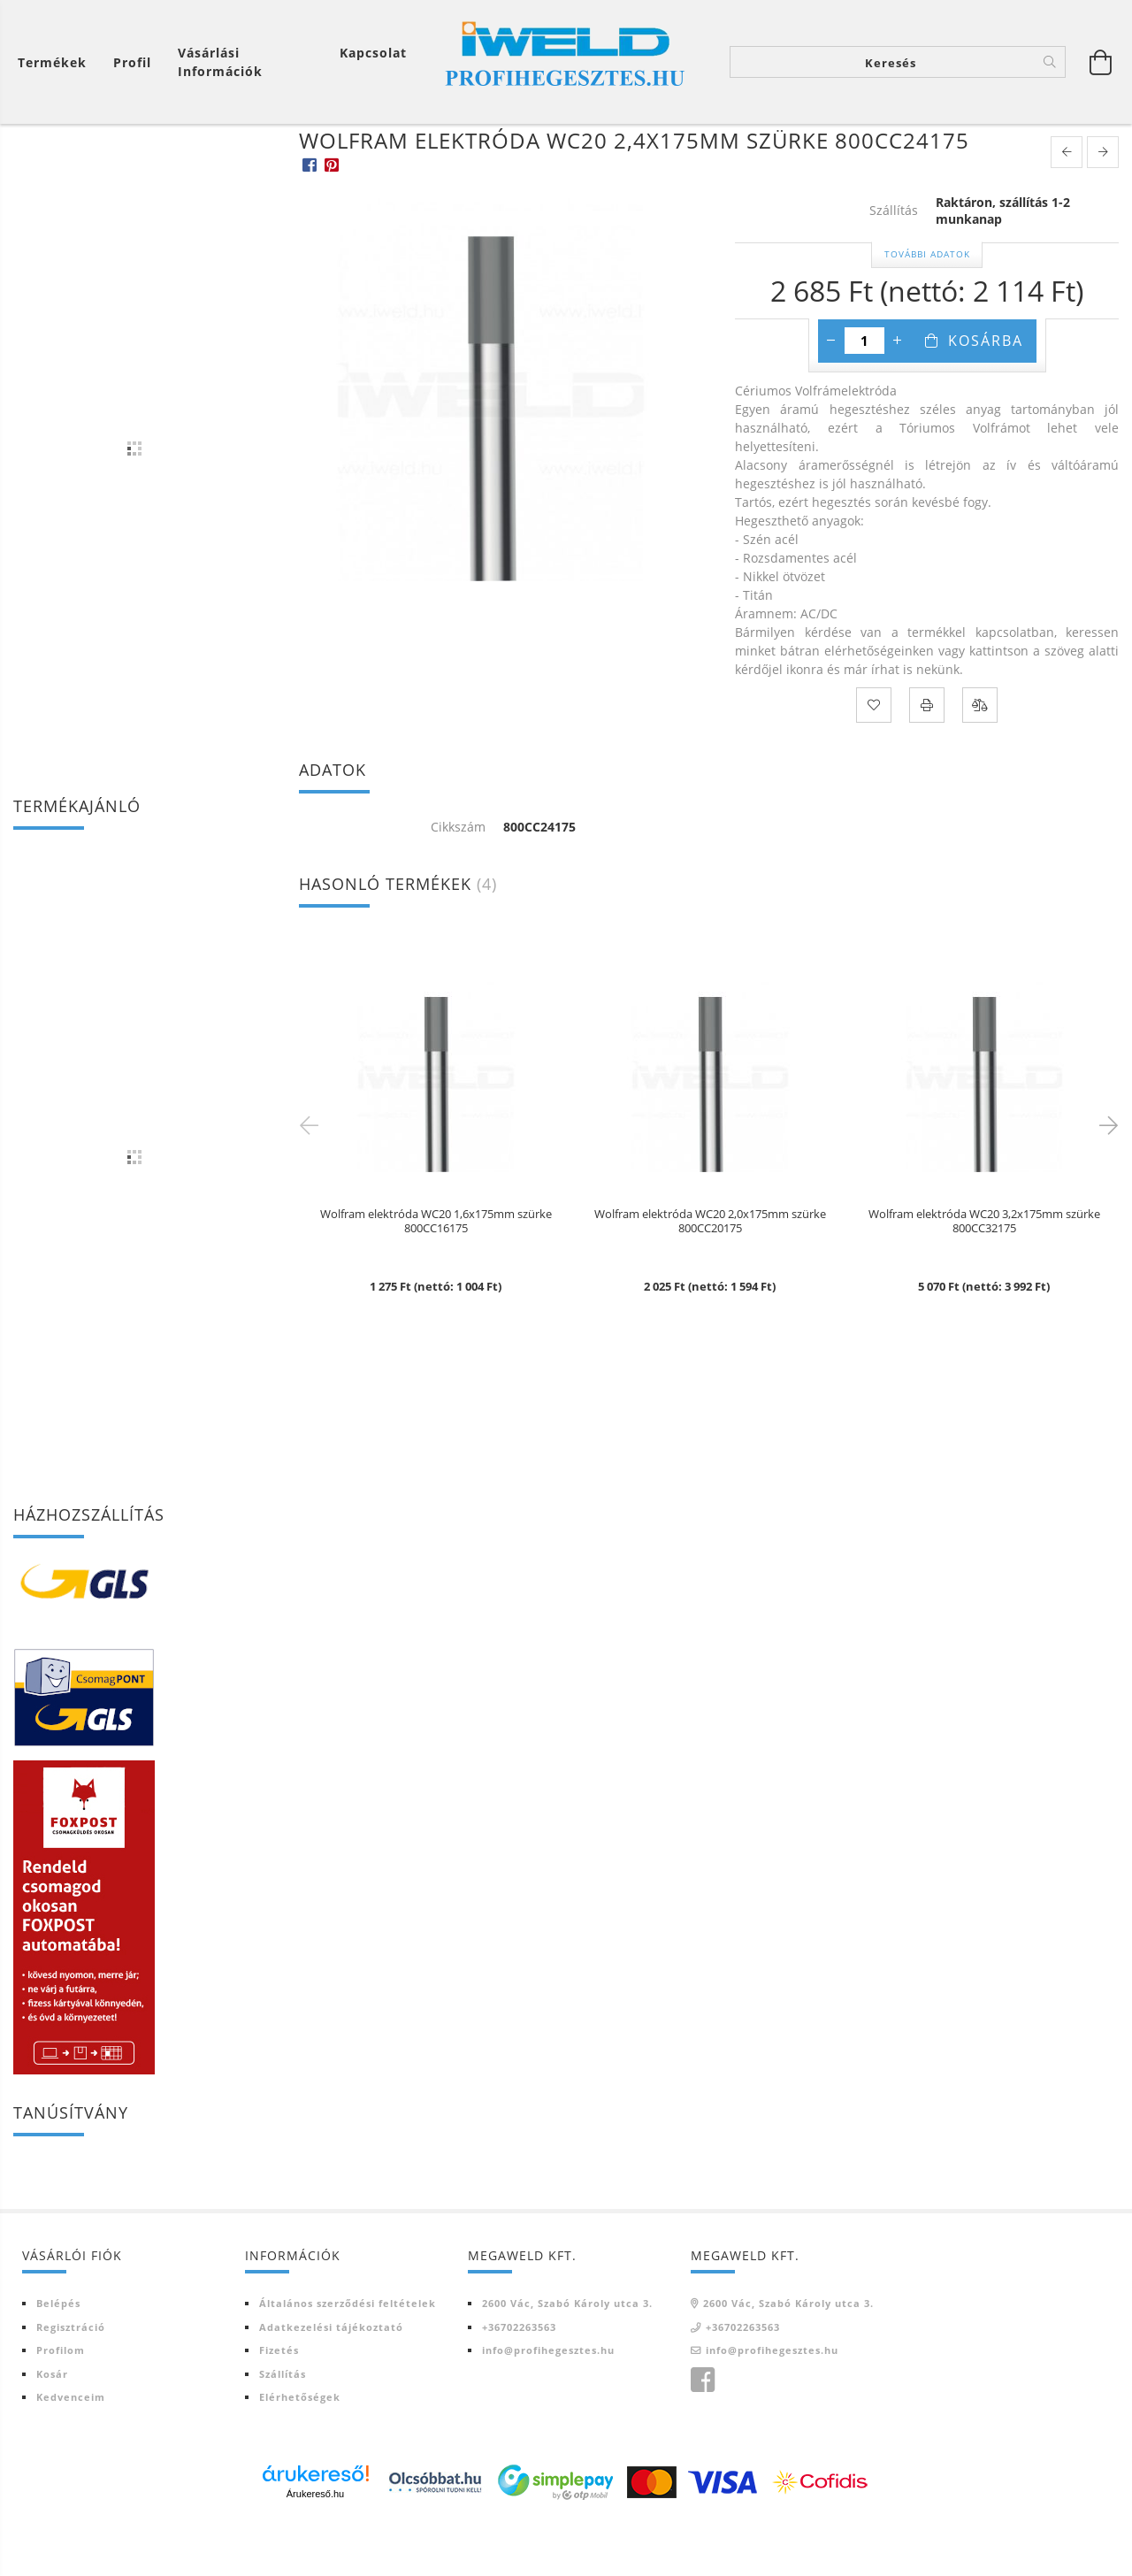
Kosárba (985, 392)
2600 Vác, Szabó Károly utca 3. (567, 2354)
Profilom (60, 2401)
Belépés (58, 2354)
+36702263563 (519, 2378)
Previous (312, 1175)
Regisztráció (70, 2378)
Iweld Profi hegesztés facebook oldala (702, 2432)
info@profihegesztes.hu (548, 2401)
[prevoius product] (1066, 203)
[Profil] (132, 62)
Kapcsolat (373, 52)
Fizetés (279, 2401)
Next (1105, 1175)
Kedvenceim (70, 2448)
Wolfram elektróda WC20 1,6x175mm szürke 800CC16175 (436, 1273)
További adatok (927, 305)
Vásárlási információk (220, 62)
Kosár (52, 2425)
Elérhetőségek (299, 2448)
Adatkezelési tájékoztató (331, 2378)
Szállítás (282, 2425)
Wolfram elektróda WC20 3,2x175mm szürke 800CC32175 (984, 1273)
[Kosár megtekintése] (1101, 61)
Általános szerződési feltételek (347, 2354)
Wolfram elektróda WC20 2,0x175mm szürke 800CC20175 (710, 1273)
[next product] (1103, 203)
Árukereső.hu (315, 2545)
